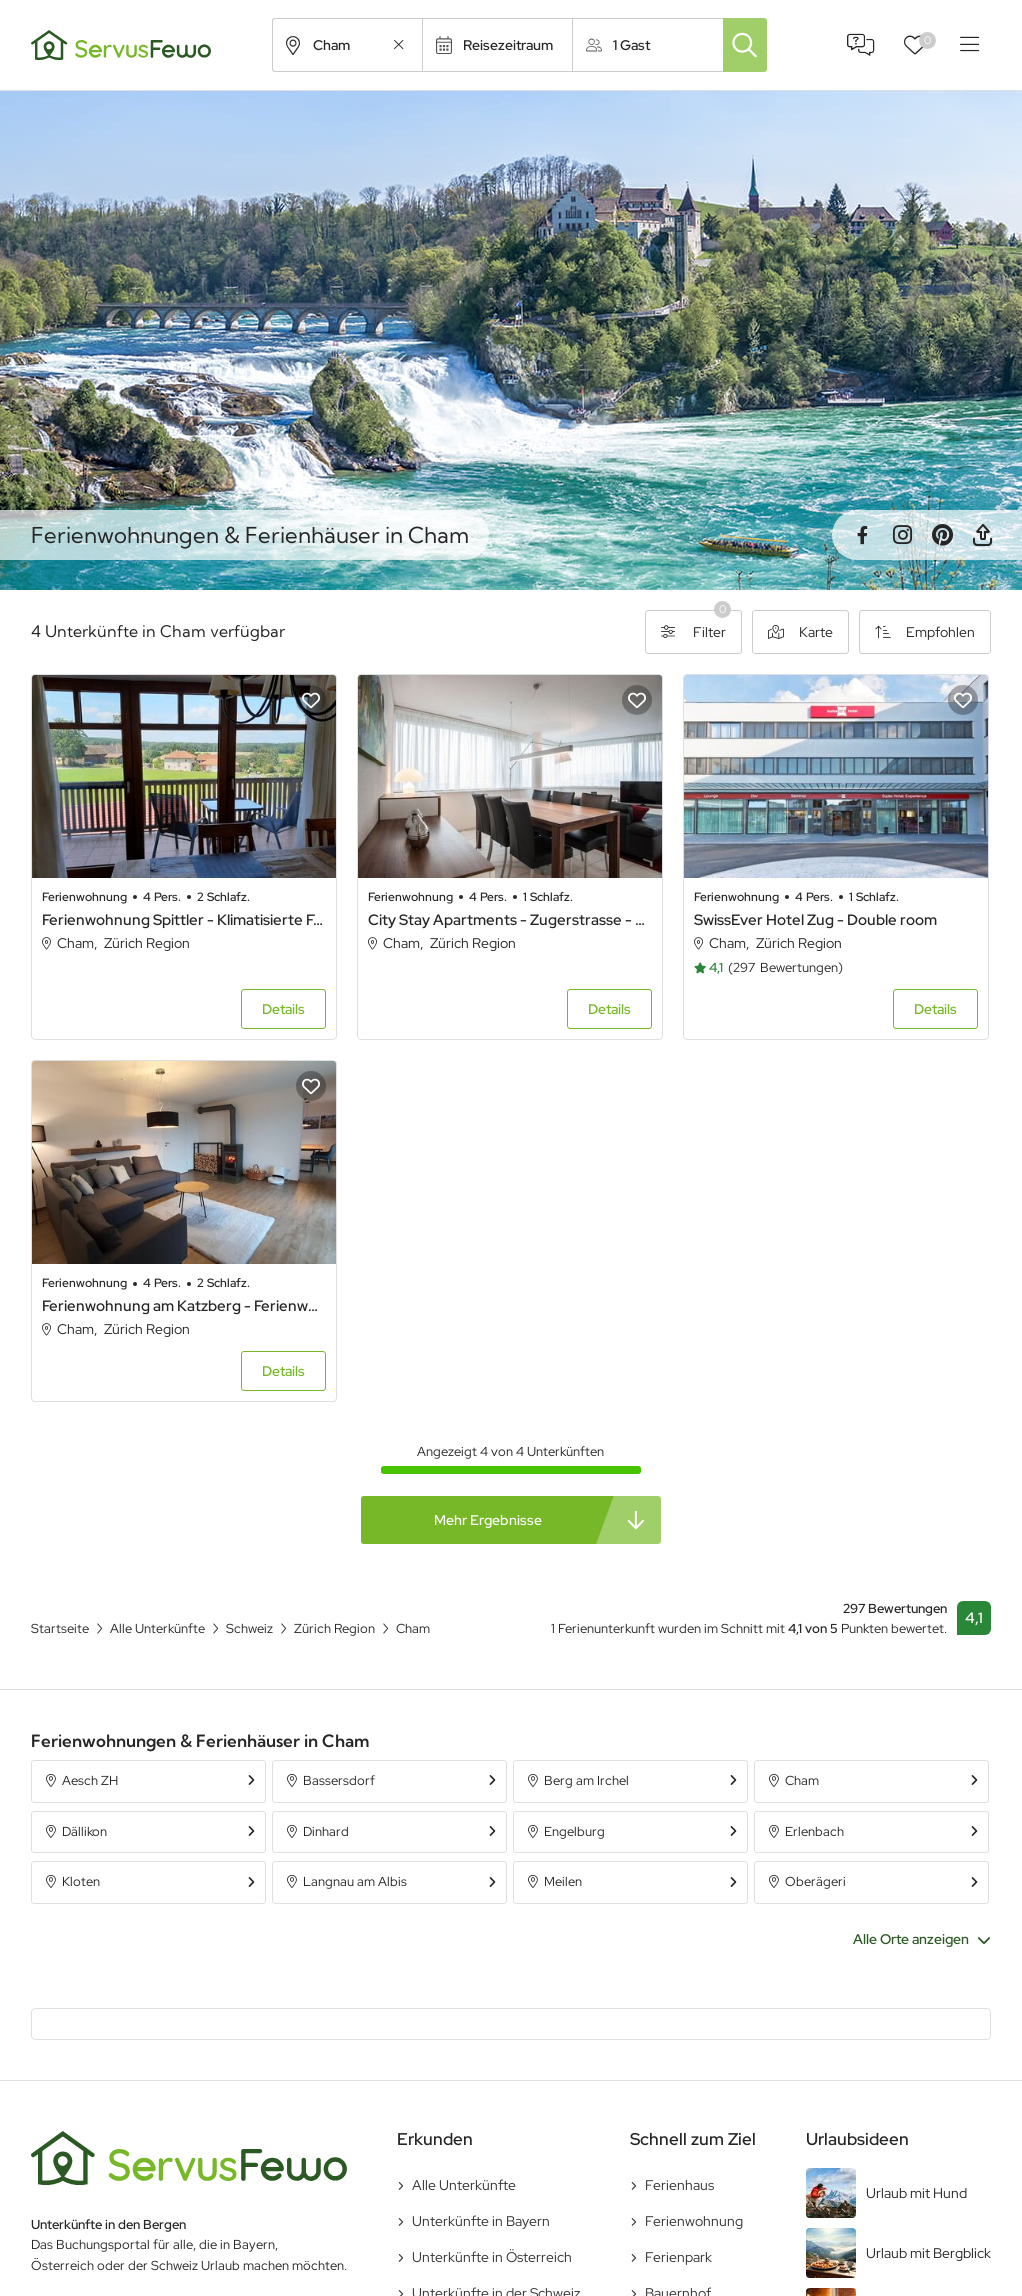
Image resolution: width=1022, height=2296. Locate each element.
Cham (802, 1780)
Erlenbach (814, 1831)
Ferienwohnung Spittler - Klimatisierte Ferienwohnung (184, 920)
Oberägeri (815, 1881)
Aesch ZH (90, 1780)
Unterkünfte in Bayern (481, 2221)
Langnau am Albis (355, 1881)
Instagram (902, 535)
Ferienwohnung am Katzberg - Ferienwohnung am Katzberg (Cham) (184, 1306)
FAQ (861, 45)
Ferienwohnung (694, 2221)
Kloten (81, 1881)
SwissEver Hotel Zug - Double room (815, 920)
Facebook (862, 535)
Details (283, 1009)
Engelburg (574, 1831)
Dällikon (84, 1831)
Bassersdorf (339, 1780)
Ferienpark (678, 2257)
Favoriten (927, 40)
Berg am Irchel (586, 1780)
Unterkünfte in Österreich (492, 2257)
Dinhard (326, 1831)
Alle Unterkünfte (464, 2185)
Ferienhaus (679, 2185)
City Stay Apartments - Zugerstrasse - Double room (510, 920)
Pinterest (942, 535)
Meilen (563, 1881)
